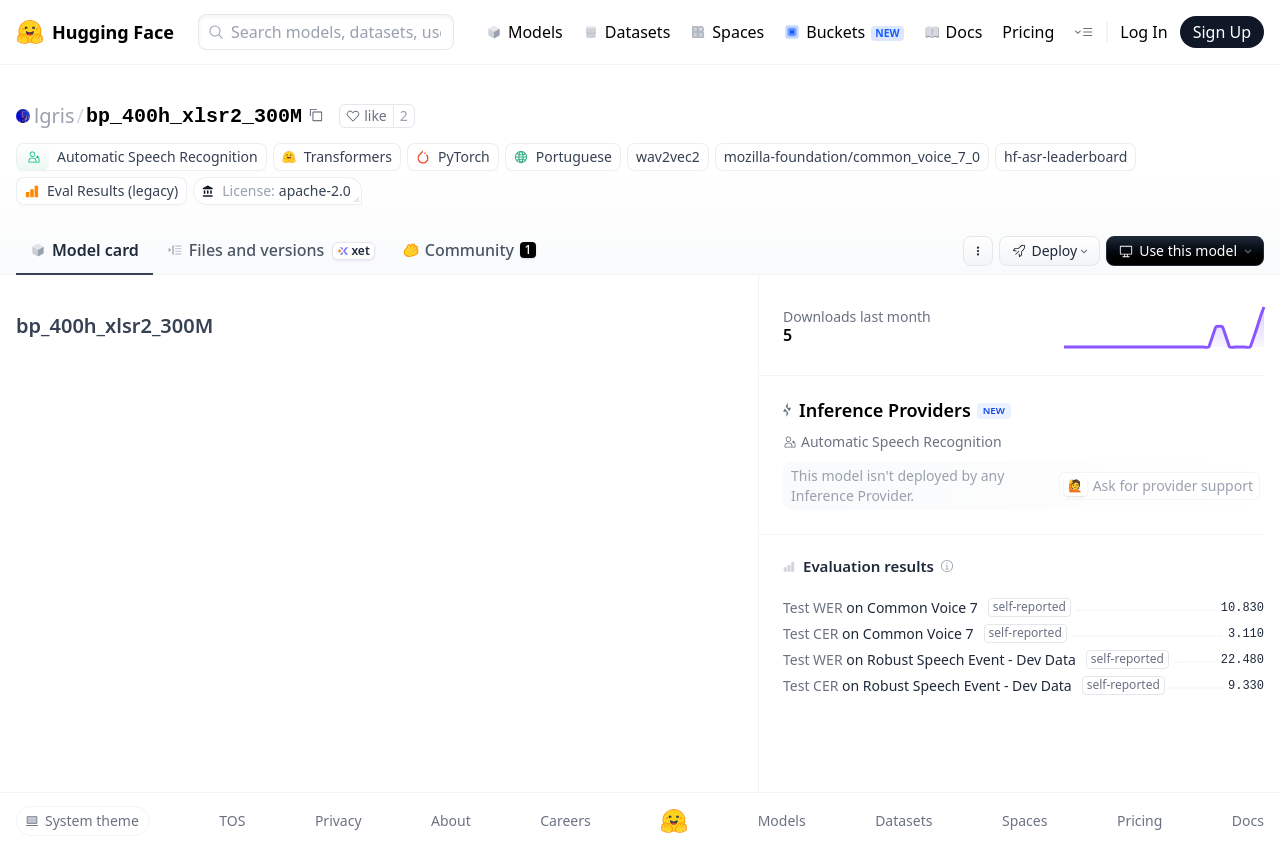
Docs (953, 32)
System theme (82, 820)
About (451, 820)
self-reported (1029, 606)
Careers (565, 820)
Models (524, 32)
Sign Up (1222, 32)
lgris (54, 115)
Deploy (1052, 250)
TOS (232, 820)
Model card (84, 250)
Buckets (843, 32)
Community (469, 250)
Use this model (1187, 250)
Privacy (338, 820)
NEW (994, 410)
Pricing (1028, 32)
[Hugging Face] (674, 821)
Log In (1143, 32)
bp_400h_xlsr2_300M (194, 116)
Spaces (727, 32)
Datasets (627, 32)
